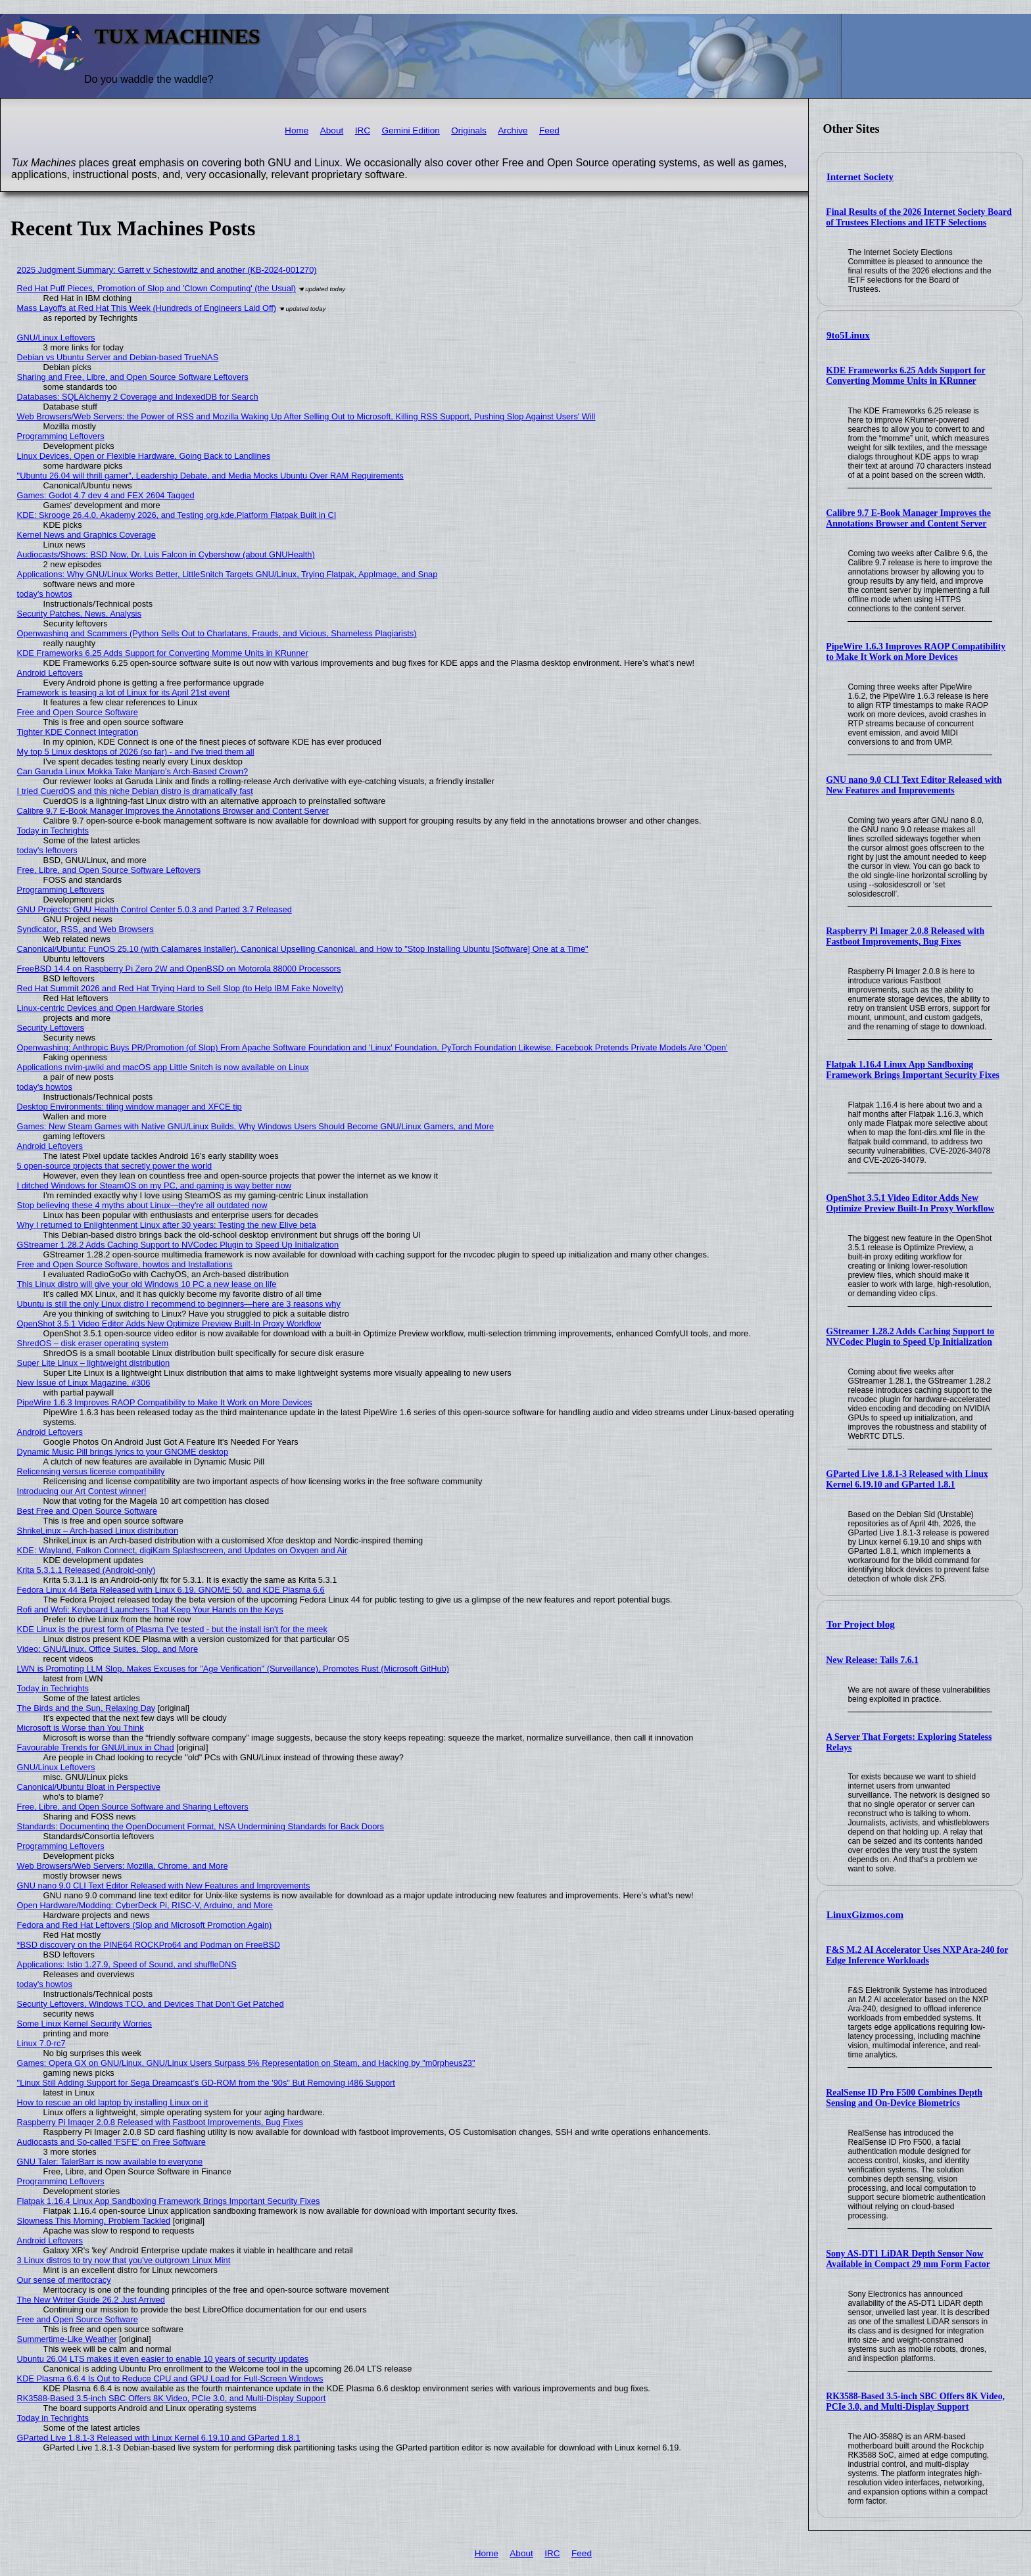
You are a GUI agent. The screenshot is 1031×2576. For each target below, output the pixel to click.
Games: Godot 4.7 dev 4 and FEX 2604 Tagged (106, 495)
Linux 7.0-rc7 (41, 2043)
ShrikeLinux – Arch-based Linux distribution (97, 1530)
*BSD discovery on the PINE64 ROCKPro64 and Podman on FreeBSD (148, 1945)
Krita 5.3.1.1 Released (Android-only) (86, 1570)
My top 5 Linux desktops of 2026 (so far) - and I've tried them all (135, 752)
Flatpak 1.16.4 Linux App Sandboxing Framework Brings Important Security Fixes (912, 1070)
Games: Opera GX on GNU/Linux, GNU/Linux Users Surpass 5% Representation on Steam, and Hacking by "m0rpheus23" (246, 2063)
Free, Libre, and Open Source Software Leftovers (109, 870)
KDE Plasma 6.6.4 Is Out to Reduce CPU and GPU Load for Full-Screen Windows (170, 2378)
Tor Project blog (861, 1624)
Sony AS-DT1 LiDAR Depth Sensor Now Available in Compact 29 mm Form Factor (908, 2259)
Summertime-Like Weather (67, 2339)
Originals (469, 130)
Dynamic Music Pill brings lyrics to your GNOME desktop (122, 1452)
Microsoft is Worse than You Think (80, 1728)
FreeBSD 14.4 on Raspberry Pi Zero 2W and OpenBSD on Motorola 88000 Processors (179, 968)
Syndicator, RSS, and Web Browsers (85, 929)
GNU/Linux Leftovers (56, 337)
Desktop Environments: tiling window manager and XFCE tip (129, 1107)
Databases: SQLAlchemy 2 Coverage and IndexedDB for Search (137, 397)
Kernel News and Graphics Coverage (86, 535)
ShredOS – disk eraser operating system (92, 1343)
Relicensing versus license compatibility (91, 1471)
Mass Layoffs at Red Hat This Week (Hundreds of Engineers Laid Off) (147, 308)
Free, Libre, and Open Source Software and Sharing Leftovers (133, 1807)
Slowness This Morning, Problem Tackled (94, 2221)
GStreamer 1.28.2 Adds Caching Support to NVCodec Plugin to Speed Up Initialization (910, 1336)
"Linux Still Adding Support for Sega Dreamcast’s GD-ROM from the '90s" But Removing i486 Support (206, 2083)
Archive (512, 130)
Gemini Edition (410, 130)
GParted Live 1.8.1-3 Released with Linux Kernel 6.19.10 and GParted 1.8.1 (907, 1479)
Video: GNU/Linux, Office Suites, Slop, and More (108, 1649)
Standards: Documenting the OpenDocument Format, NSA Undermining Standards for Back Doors (200, 1826)
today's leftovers (47, 850)
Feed (549, 130)
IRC (362, 130)
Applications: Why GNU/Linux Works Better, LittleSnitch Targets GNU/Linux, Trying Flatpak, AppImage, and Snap (227, 574)
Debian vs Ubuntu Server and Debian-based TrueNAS (118, 357)
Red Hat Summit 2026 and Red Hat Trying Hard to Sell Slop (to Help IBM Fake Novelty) (180, 988)
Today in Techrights (53, 830)
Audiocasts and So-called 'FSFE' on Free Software (111, 2142)
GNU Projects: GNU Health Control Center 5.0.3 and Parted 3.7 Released (154, 909)
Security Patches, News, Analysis (79, 614)
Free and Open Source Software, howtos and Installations (125, 1264)
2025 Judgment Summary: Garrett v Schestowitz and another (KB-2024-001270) (167, 270)
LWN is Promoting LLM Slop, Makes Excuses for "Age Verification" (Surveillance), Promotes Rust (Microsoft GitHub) (233, 1669)
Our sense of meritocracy (64, 2280)
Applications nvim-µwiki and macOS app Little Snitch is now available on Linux (163, 1067)
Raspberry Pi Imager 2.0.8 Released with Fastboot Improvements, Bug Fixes (905, 936)
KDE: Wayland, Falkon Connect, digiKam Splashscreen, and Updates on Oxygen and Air (182, 1550)
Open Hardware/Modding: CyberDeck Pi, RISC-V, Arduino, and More (145, 1905)
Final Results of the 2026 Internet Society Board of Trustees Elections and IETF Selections (918, 217)
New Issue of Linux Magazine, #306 (84, 1383)
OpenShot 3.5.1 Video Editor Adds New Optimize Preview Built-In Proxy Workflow (910, 1203)
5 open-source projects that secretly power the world (114, 1166)
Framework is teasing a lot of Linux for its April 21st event (123, 692)
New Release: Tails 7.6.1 (872, 1660)
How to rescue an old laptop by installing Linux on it (112, 2102)
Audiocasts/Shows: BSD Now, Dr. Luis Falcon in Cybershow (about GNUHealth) (166, 554)
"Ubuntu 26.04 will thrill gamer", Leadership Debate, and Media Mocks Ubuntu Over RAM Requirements (210, 475)
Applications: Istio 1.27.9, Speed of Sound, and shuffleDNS (127, 1964)
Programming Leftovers (61, 436)
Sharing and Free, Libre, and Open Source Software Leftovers (133, 377)
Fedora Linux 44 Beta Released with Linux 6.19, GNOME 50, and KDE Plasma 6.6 (171, 1590)
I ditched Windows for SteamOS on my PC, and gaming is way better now (154, 1185)
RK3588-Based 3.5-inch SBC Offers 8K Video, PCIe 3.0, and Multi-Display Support (915, 2401)
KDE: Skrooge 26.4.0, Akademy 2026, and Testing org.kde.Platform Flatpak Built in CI (177, 515)
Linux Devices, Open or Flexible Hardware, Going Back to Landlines (144, 456)
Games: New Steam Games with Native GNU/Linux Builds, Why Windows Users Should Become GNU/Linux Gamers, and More (255, 1126)
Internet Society (860, 177)
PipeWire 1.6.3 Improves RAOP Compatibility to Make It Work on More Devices (915, 652)
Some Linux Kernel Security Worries (84, 2023)
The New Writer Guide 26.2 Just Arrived (91, 2300)
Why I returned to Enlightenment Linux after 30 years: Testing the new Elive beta (166, 1225)
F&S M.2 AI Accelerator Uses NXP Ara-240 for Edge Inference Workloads (917, 1955)
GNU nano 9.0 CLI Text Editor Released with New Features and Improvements (913, 785)
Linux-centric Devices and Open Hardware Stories (110, 1008)
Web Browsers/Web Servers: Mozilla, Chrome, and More (122, 1866)
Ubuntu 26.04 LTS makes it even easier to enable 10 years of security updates (163, 2359)
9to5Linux (848, 335)
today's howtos (44, 594)
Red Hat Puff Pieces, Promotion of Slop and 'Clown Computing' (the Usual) (156, 288)
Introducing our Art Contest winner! (82, 1491)
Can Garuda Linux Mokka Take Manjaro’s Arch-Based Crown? (133, 771)
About (332, 130)
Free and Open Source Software (77, 712)
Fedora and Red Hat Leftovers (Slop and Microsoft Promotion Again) (144, 1925)
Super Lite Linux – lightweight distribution (93, 1363)
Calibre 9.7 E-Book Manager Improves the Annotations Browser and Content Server (908, 518)
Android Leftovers (50, 673)
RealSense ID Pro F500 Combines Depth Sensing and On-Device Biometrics (904, 2098)
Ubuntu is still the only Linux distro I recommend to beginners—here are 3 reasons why (179, 1304)
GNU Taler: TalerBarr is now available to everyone (110, 2161)
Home (296, 130)
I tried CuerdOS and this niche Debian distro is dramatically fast (135, 791)
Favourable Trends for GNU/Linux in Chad (95, 1747)
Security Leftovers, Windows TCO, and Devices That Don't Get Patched (150, 2004)
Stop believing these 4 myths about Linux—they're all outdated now (142, 1205)
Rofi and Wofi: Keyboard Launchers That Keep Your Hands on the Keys (150, 1609)
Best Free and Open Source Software (87, 1511)
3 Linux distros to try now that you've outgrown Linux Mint (124, 2260)
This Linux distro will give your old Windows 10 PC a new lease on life (147, 1284)
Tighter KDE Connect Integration (77, 732)
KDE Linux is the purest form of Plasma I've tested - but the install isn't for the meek (172, 1629)
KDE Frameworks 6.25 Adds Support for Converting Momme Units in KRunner (905, 375)
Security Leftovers (50, 1028)
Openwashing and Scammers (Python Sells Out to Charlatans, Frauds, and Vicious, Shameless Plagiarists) (217, 633)
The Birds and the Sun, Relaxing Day (86, 1708)
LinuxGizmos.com (865, 1914)
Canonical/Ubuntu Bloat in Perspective (88, 1787)
